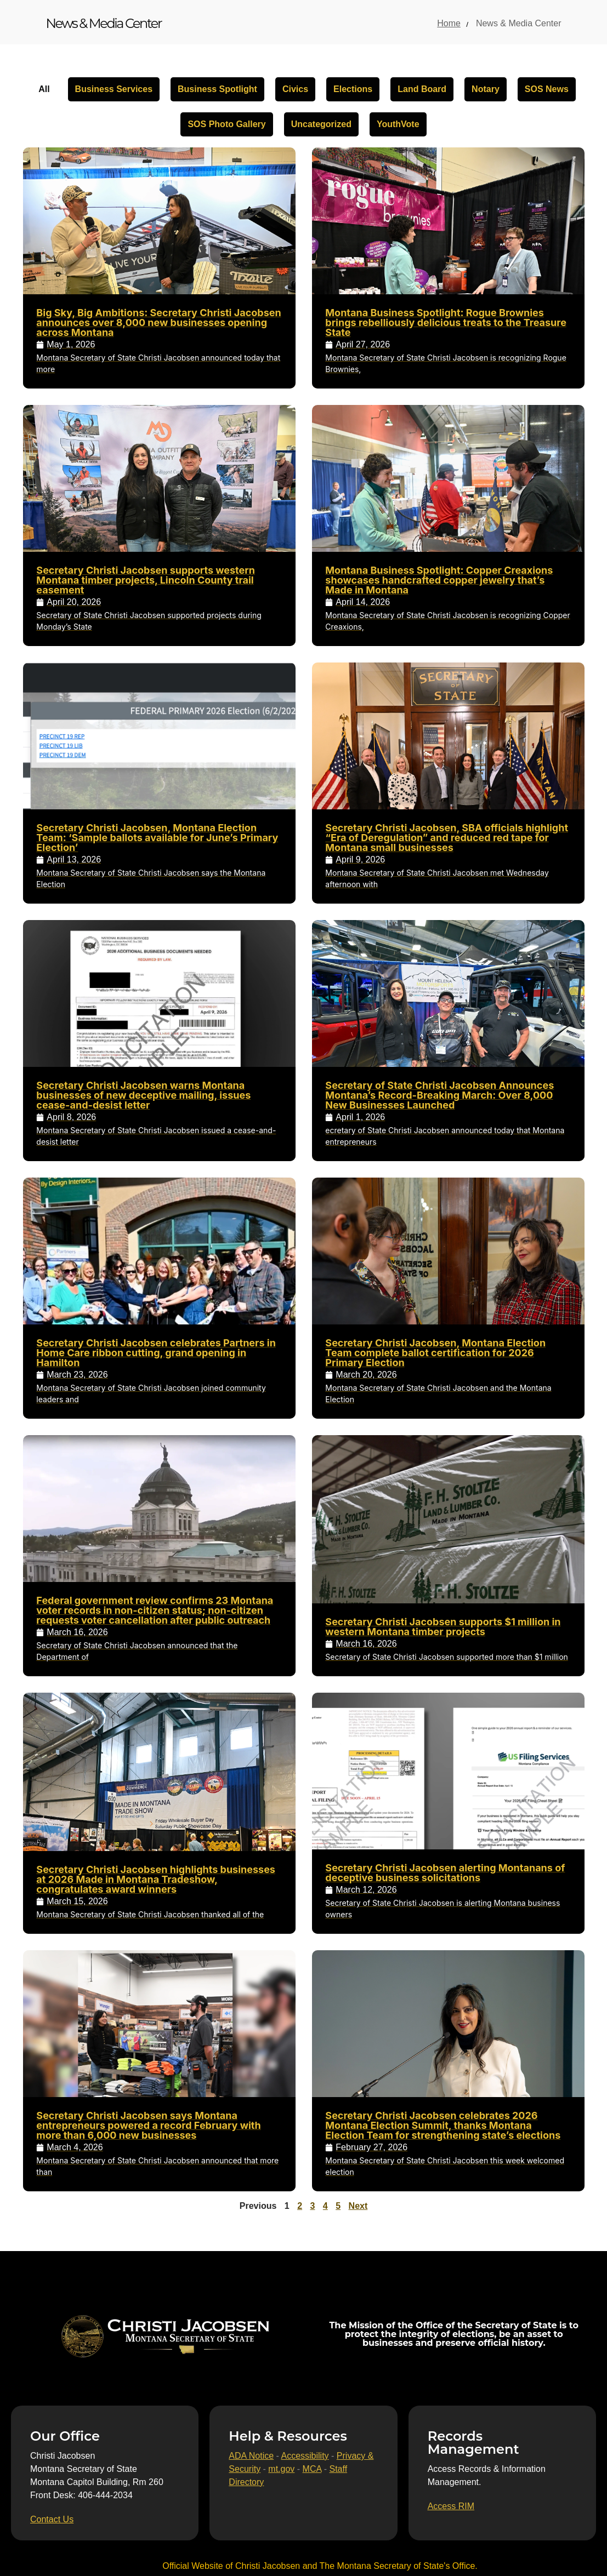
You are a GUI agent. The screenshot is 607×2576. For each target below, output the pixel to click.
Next (358, 2206)
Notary (486, 89)
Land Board (422, 89)
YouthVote (398, 124)
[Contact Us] (51, 2519)
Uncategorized (321, 124)
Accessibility (304, 2455)
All (43, 89)
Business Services (113, 89)
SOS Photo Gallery (226, 124)
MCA (312, 2469)
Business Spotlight (217, 89)
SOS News (547, 89)
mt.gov (281, 2469)
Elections (352, 89)
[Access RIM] (451, 2506)
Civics (295, 89)
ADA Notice (251, 2455)
